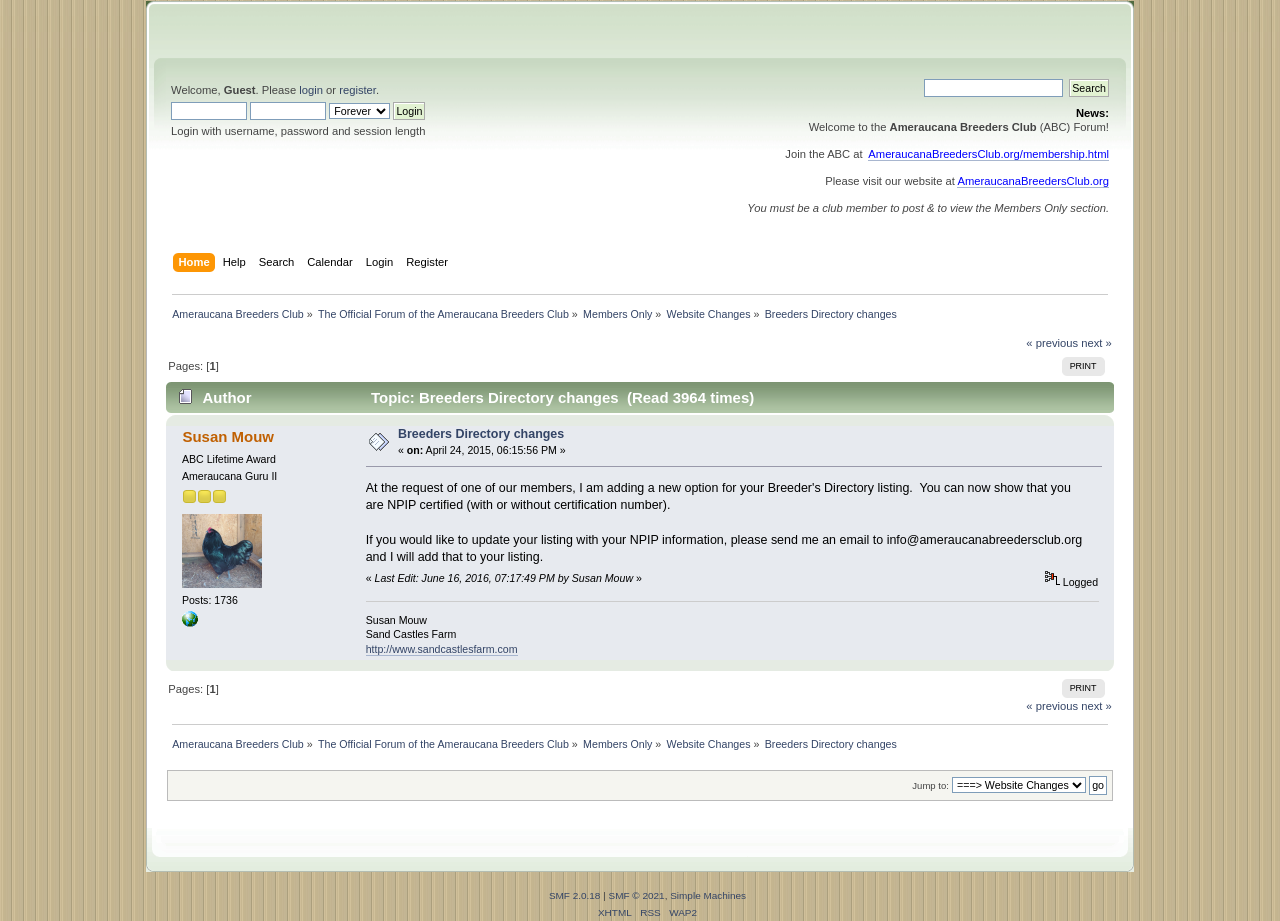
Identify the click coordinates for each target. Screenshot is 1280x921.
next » (1096, 343)
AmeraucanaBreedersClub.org (1033, 181)
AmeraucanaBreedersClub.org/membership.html (988, 154)
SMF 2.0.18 (575, 895)
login (311, 90)
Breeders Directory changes (481, 434)
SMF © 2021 (637, 895)
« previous (1052, 343)
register (357, 90)
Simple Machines (708, 895)
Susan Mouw (227, 436)
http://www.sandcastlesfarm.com (442, 649)
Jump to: (930, 785)
